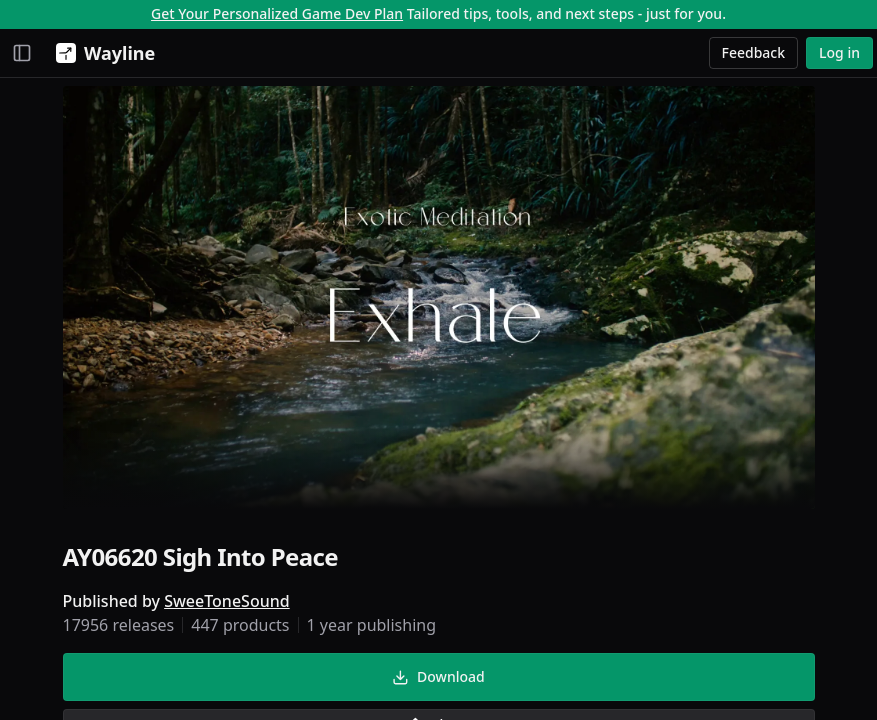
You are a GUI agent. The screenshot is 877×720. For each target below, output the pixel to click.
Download (438, 676)
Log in (839, 52)
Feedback (754, 52)
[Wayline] (101, 53)
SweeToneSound (227, 601)
